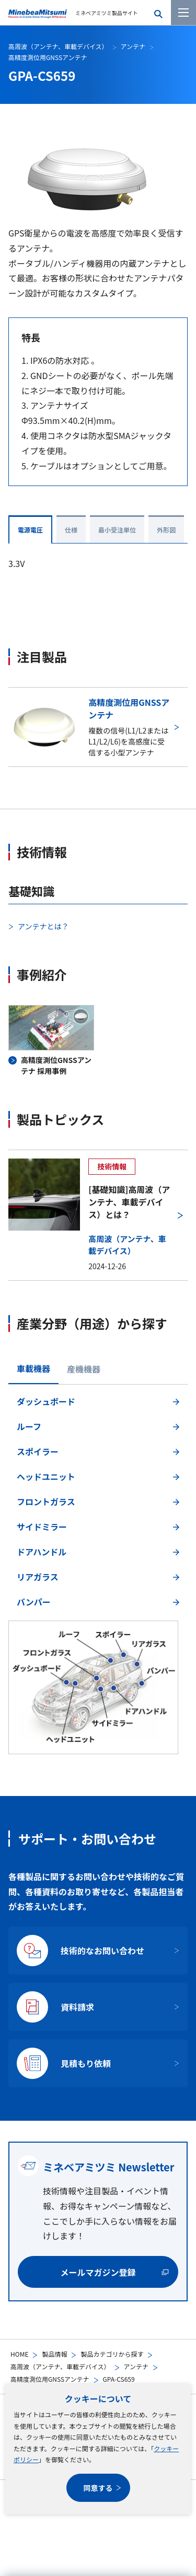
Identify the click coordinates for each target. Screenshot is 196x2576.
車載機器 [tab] (33, 1368)
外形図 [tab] (166, 529)
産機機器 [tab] (83, 1369)
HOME (19, 2353)
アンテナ (136, 2366)
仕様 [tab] (71, 529)
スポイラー (38, 1451)
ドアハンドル (41, 1551)
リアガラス (38, 1576)
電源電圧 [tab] (30, 529)
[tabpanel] (98, 1572)
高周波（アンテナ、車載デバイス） (60, 2366)
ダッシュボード (46, 1401)
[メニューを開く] (183, 12)
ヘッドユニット (46, 1476)
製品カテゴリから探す (111, 2353)
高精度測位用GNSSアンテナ (49, 2378)
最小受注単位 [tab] (117, 529)
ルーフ (29, 1426)
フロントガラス (46, 1501)
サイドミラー (42, 1526)
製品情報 (54, 2353)
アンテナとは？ (43, 926)
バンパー (34, 1602)
